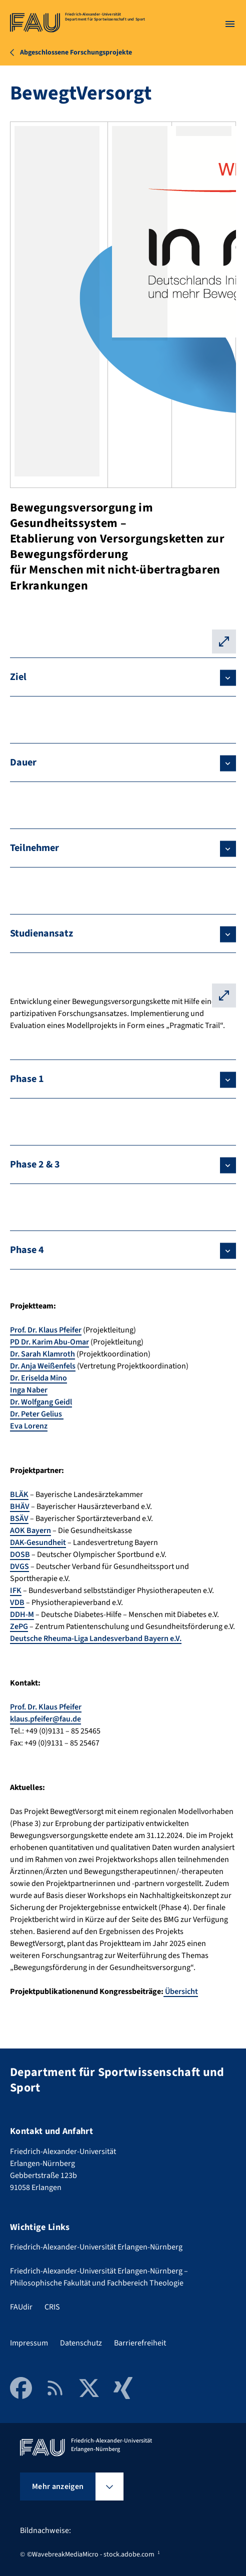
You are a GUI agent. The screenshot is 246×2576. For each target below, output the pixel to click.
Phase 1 (27, 1079)
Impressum (29, 2343)
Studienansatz (41, 933)
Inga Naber (29, 1390)
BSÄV (19, 1518)
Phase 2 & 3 (35, 1165)
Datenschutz (81, 2343)
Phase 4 (27, 1250)
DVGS (19, 1566)
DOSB (20, 1554)
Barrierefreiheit (140, 2343)
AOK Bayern (30, 1530)
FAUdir (21, 2307)
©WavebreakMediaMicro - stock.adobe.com (90, 2555)
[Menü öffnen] (230, 24)
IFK (16, 1590)
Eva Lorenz (29, 1426)
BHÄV (20, 1506)
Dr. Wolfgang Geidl (41, 1402)
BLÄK (19, 1494)
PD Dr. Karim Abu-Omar (49, 1342)
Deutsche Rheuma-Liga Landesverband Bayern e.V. (96, 1638)
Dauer (23, 763)
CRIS (52, 2307)
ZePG (19, 1626)
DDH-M (22, 1614)
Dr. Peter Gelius (37, 1414)
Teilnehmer (34, 848)
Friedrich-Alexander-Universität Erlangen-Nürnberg (96, 2247)
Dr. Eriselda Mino (38, 1378)
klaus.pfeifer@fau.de (45, 1719)
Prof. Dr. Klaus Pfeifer (46, 1330)
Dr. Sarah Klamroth (42, 1354)
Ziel (18, 677)
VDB (17, 1602)
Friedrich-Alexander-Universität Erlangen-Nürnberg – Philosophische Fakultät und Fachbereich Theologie (99, 2277)
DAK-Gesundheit (38, 1542)
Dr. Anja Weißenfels (43, 1366)
